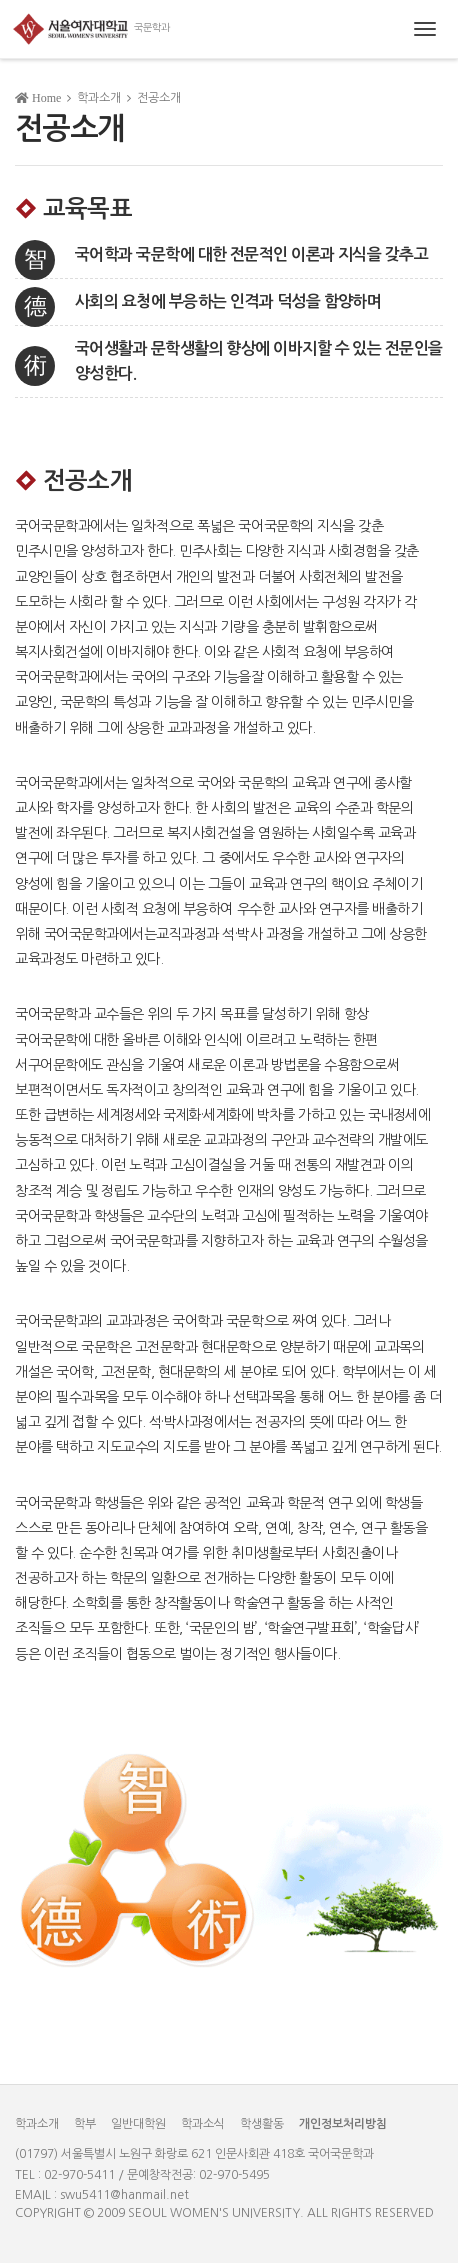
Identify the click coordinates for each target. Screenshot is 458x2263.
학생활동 (262, 2124)
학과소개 (37, 2124)
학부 (85, 2124)
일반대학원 (138, 2124)
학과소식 (203, 2124)
